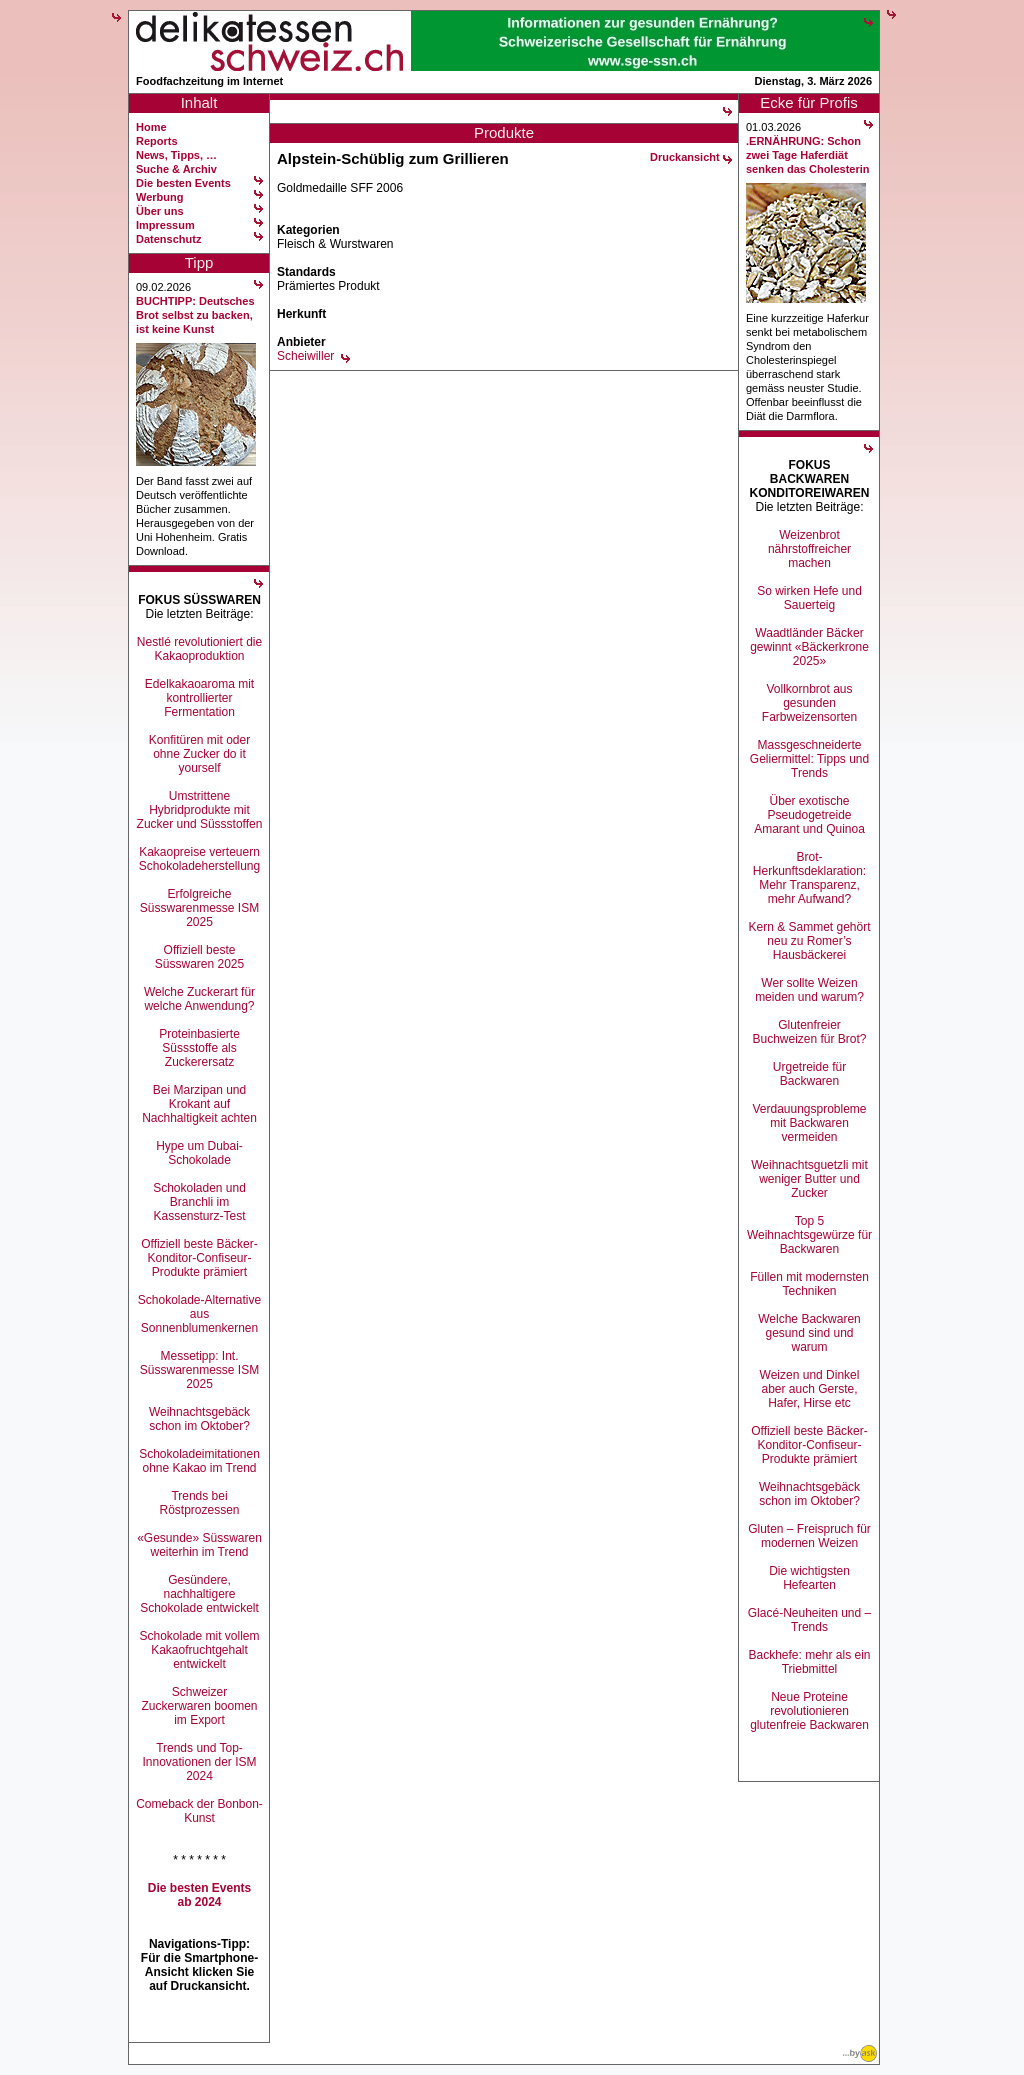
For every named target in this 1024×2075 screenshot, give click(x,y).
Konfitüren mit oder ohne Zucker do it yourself (199, 754)
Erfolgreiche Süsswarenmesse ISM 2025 (199, 908)
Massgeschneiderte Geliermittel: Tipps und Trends (809, 759)
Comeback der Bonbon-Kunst (199, 1811)
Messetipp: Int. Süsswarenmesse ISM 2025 (199, 1370)
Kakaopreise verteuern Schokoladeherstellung (199, 859)
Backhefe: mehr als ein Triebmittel (809, 1662)
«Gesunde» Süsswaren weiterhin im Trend (199, 1545)
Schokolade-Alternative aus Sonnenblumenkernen (199, 1314)
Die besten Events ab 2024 (199, 1895)
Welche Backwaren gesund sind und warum (809, 1333)
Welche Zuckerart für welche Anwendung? (199, 999)
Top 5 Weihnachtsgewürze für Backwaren (809, 1235)
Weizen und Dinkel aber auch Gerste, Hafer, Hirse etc (810, 1389)
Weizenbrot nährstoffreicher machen (809, 549)
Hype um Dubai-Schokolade (199, 1153)
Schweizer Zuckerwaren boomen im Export (199, 1706)
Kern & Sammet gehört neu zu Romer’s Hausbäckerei (809, 941)
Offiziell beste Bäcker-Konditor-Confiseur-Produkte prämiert (199, 1258)
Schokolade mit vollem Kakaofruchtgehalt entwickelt (199, 1650)
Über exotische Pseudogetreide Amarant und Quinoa (809, 815)
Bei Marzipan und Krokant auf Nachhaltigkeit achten (199, 1104)
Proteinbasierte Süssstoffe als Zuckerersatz (199, 1048)
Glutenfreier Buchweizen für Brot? (809, 1032)
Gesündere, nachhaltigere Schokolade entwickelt (199, 1594)
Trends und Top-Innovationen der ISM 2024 (199, 1762)
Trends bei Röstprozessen (199, 1503)
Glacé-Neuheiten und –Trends (809, 1620)
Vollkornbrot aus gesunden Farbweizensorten (809, 703)
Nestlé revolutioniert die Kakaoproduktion (199, 649)
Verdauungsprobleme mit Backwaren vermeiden (809, 1123)
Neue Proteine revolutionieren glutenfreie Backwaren (809, 1711)
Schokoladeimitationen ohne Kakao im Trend (199, 1461)
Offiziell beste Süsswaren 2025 (199, 957)
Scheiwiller (305, 356)
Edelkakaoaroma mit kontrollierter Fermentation (199, 698)
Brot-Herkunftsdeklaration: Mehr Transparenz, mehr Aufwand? (809, 878)
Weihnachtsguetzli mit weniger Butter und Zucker (809, 1179)
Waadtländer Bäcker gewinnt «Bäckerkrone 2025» (809, 647)
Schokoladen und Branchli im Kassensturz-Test (199, 1202)
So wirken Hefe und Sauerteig (809, 598)
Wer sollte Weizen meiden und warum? (809, 990)
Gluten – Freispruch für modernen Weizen (809, 1536)
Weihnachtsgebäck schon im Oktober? (199, 1419)
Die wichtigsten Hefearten (809, 1578)
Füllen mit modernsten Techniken (809, 1284)
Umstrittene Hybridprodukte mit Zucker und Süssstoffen (200, 810)
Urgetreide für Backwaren (809, 1074)
